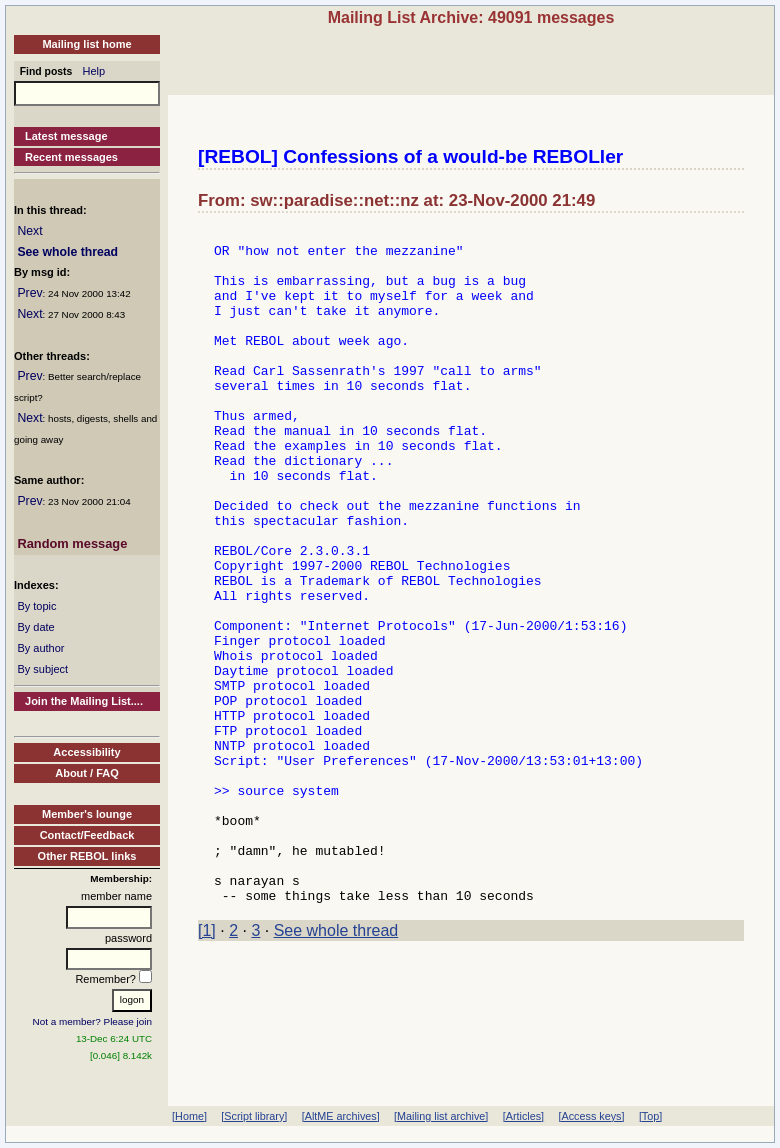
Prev (29, 293)
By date (35, 627)
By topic (36, 606)
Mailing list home (86, 44)
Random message (72, 543)
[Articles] (523, 1116)
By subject (42, 669)
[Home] (189, 1116)
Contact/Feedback (87, 835)
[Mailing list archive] (441, 1116)
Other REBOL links (87, 856)
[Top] (650, 1116)
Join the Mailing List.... (84, 701)
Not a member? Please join (93, 1021)
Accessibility (86, 752)
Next (29, 231)
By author (40, 648)
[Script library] (254, 1116)
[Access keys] (591, 1116)
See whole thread (67, 252)
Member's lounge (87, 814)
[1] (207, 1065)
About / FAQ (87, 773)
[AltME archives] (341, 1116)
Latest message (66, 136)
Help (94, 71)
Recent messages (71, 157)
